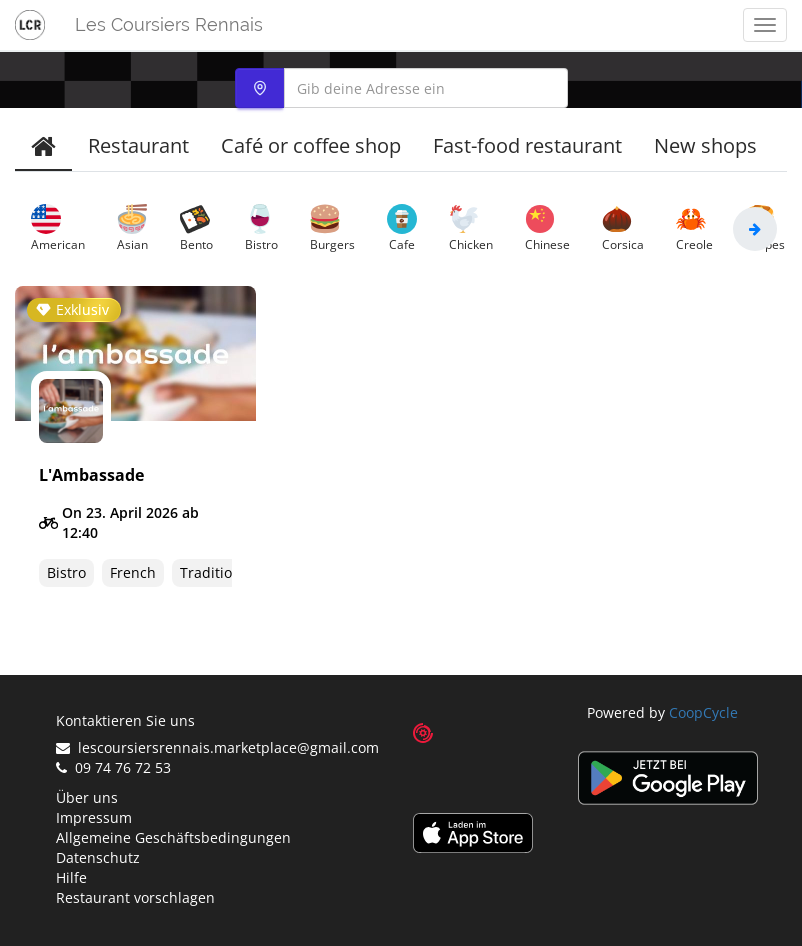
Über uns (87, 797)
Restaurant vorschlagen (135, 897)
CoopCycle (703, 712)
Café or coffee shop (311, 145)
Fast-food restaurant (527, 145)
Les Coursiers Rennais (169, 24)
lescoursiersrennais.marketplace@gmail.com (217, 747)
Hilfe (71, 877)
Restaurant (138, 145)
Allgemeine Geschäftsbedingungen (173, 837)
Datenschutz (98, 857)
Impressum (94, 817)
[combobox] (401, 88)
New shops (705, 145)
